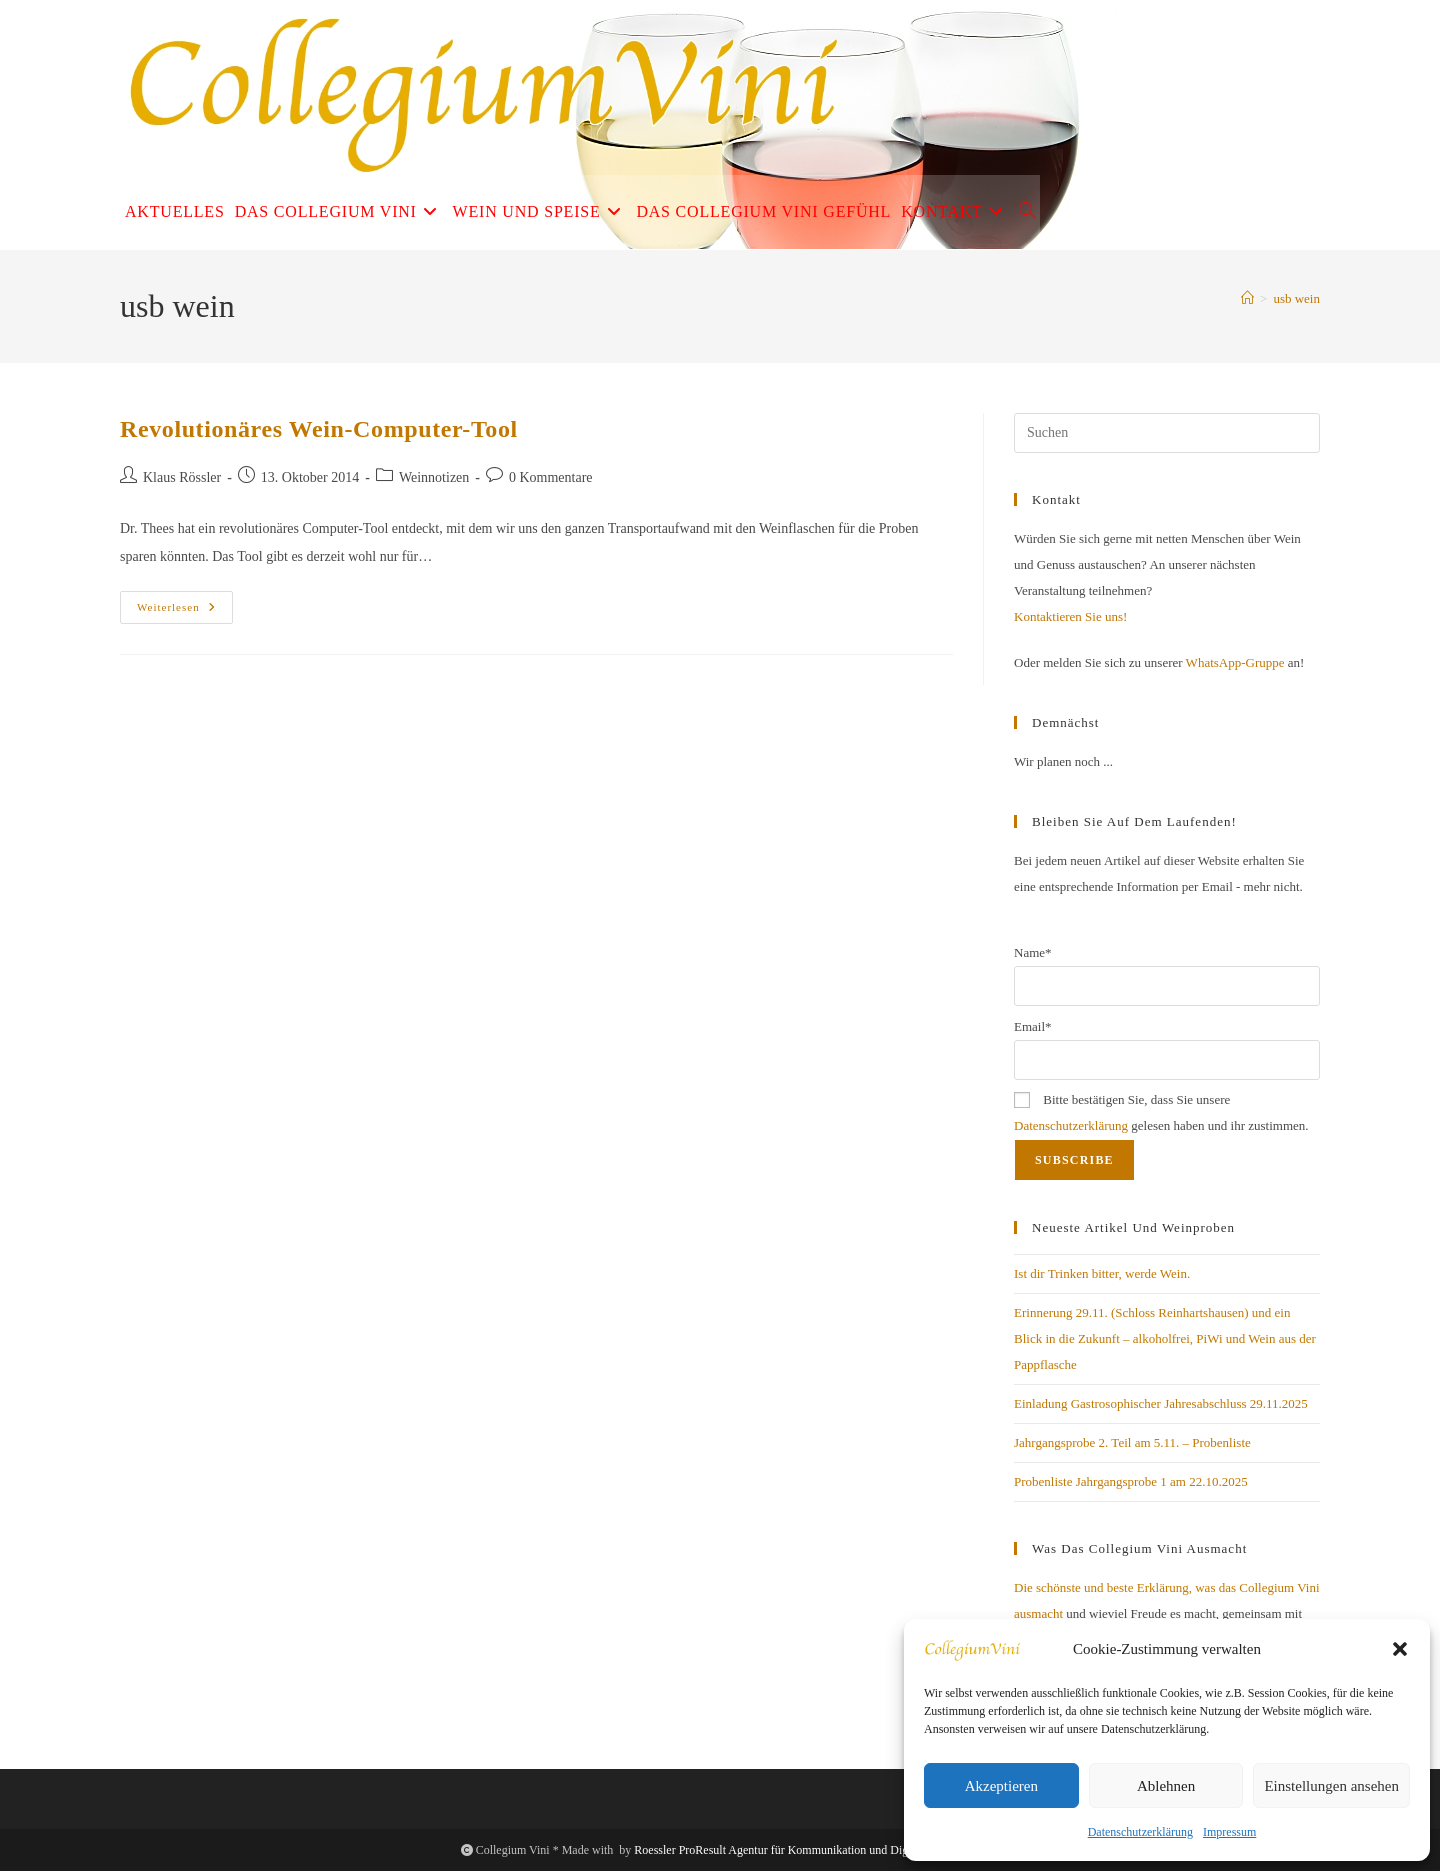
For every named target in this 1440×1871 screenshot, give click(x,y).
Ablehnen (1166, 1786)
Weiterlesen (185, 612)
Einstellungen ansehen (1331, 1786)
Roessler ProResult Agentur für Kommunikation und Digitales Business (806, 1850)
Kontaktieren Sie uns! (1070, 616)
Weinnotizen (434, 477)
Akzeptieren (1001, 1786)
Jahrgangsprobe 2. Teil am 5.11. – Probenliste (1132, 1442)
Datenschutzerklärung (1140, 1832)
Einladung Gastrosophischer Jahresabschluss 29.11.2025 (1161, 1403)
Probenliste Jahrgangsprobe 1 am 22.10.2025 (1131, 1481)
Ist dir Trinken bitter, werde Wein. (1102, 1273)
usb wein (1296, 298)
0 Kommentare (551, 477)
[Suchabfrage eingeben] (1167, 433)
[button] (1400, 1649)
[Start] (1247, 298)
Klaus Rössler (182, 477)
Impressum (1229, 1832)
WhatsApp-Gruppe (1235, 662)
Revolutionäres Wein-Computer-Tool (319, 429)
